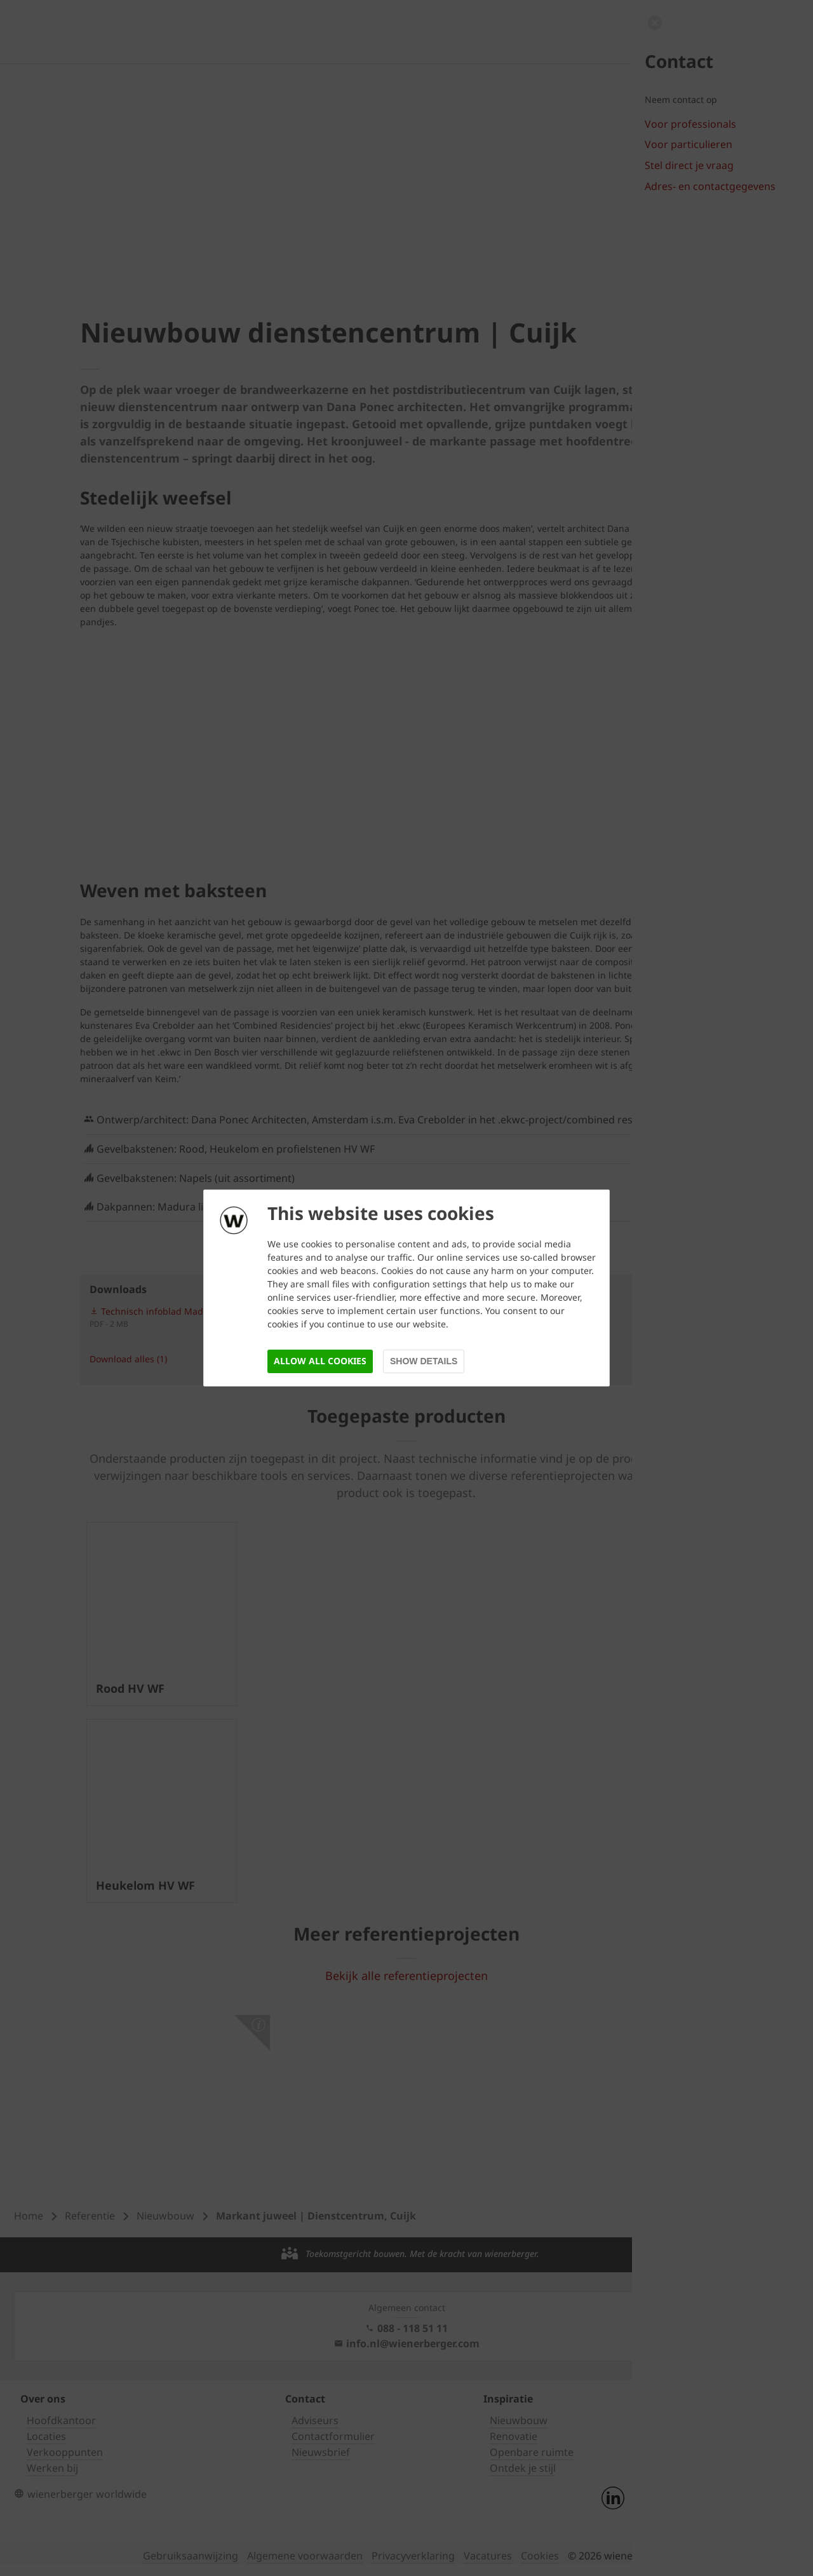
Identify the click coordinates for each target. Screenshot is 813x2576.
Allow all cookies (320, 1361)
